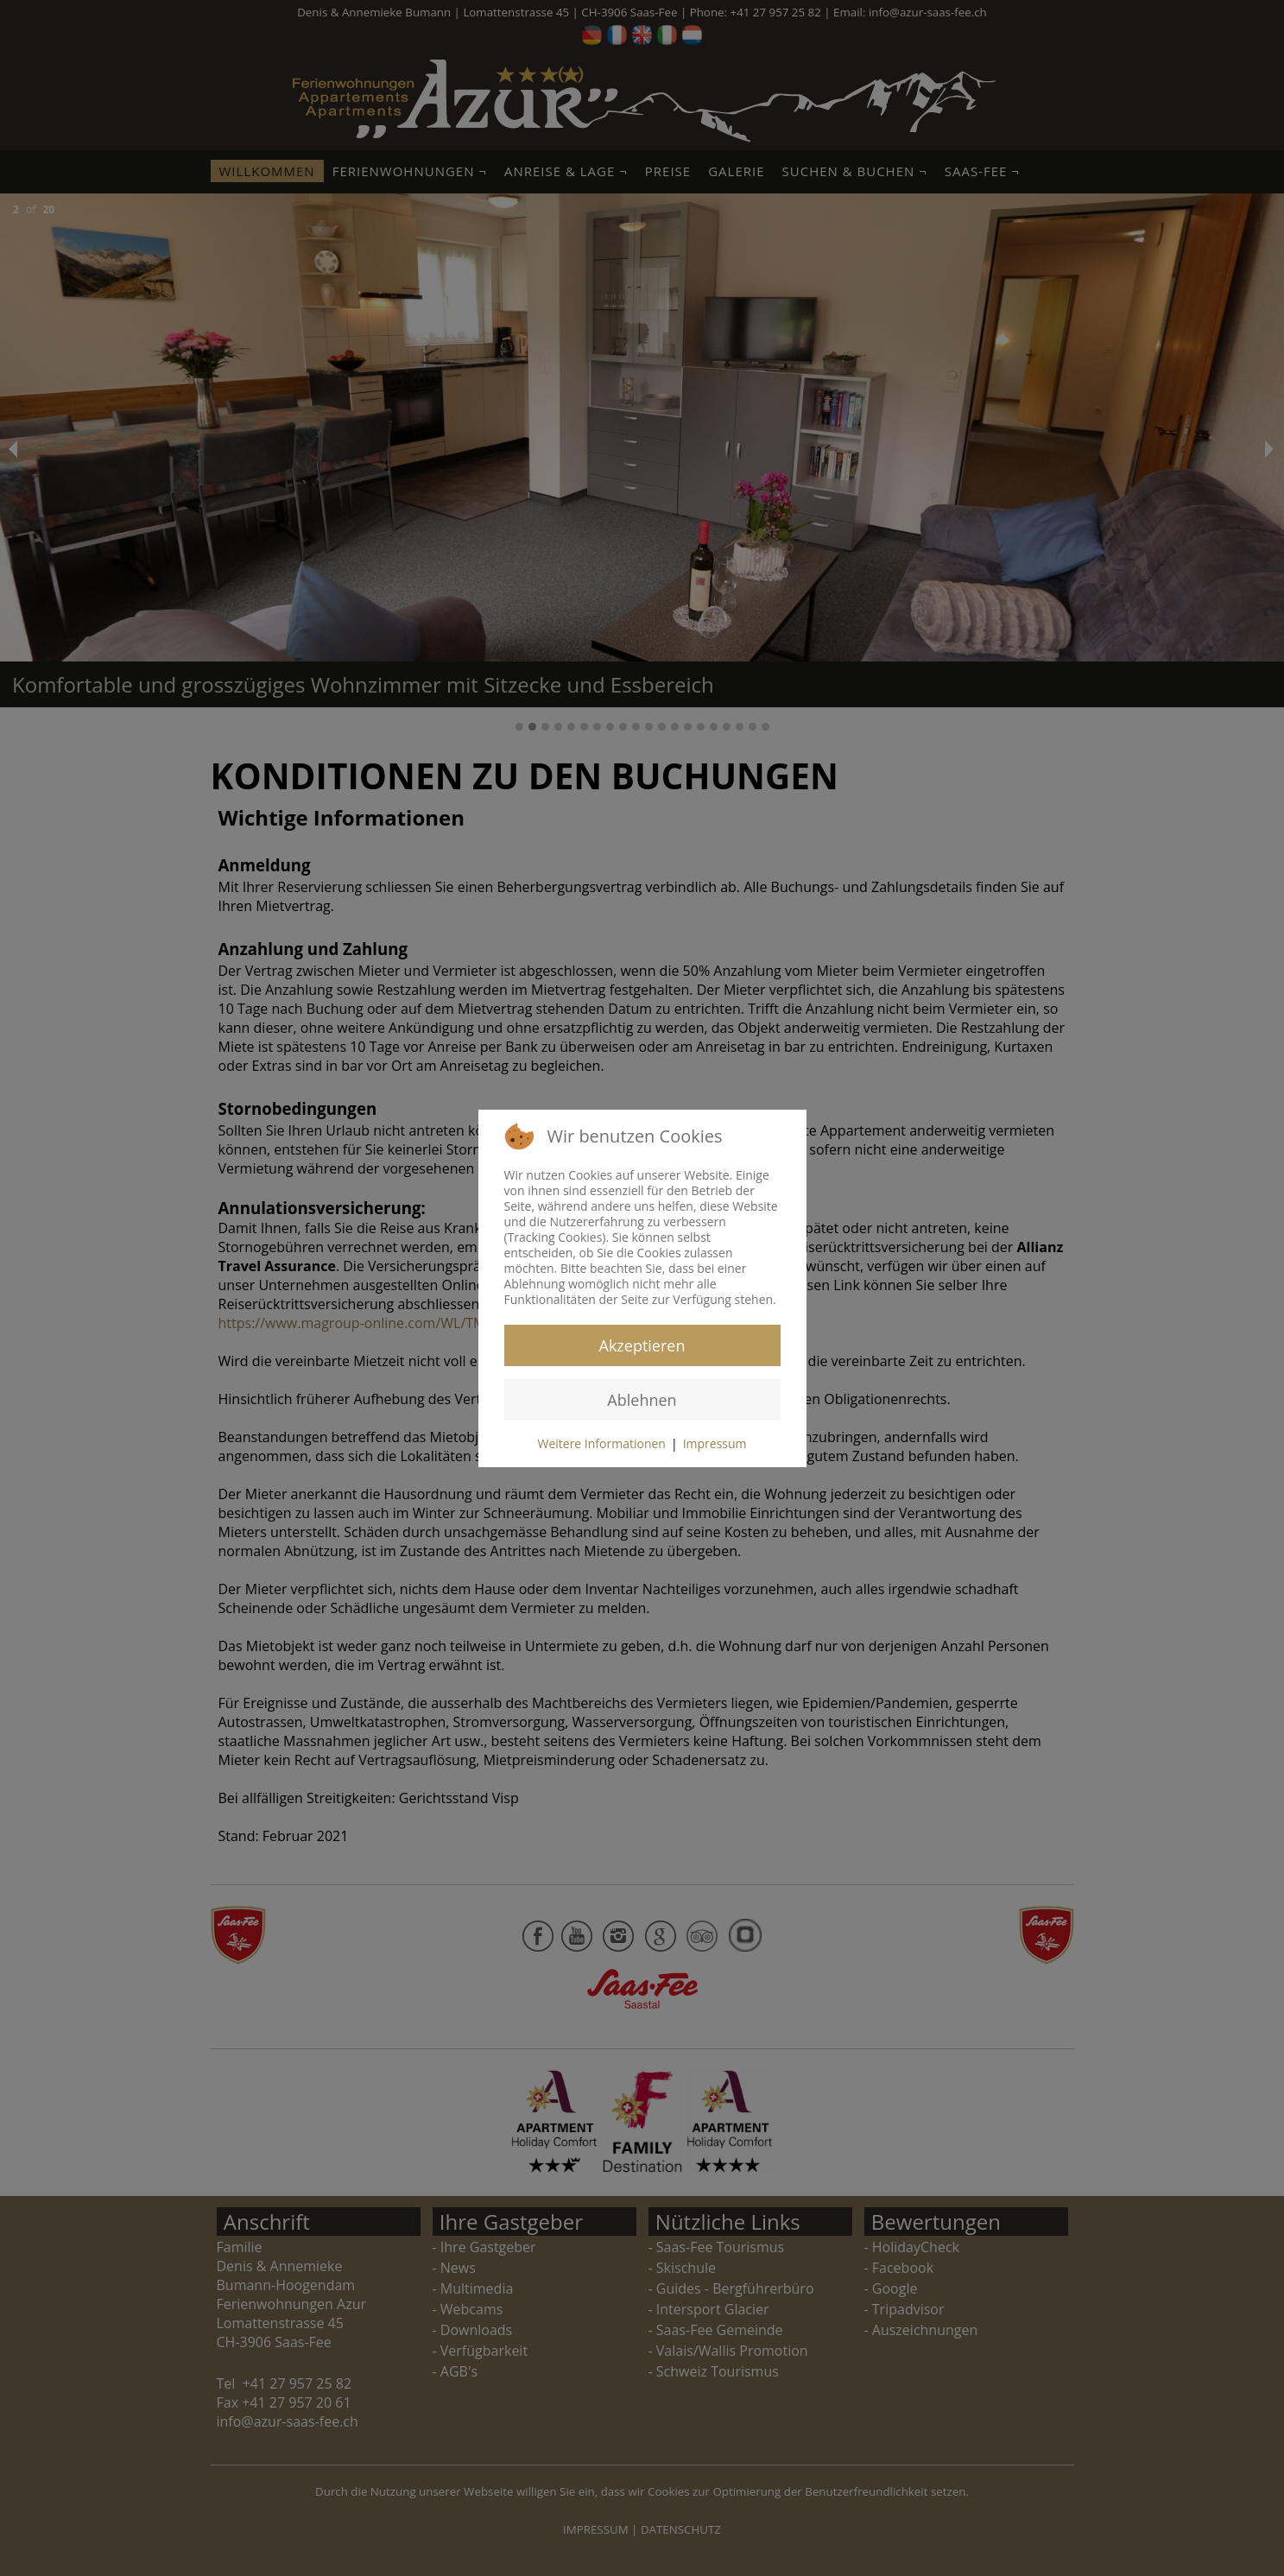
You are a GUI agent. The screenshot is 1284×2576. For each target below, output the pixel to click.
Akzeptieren (642, 1345)
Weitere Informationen (601, 1443)
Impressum (715, 1443)
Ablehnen (641, 1399)
